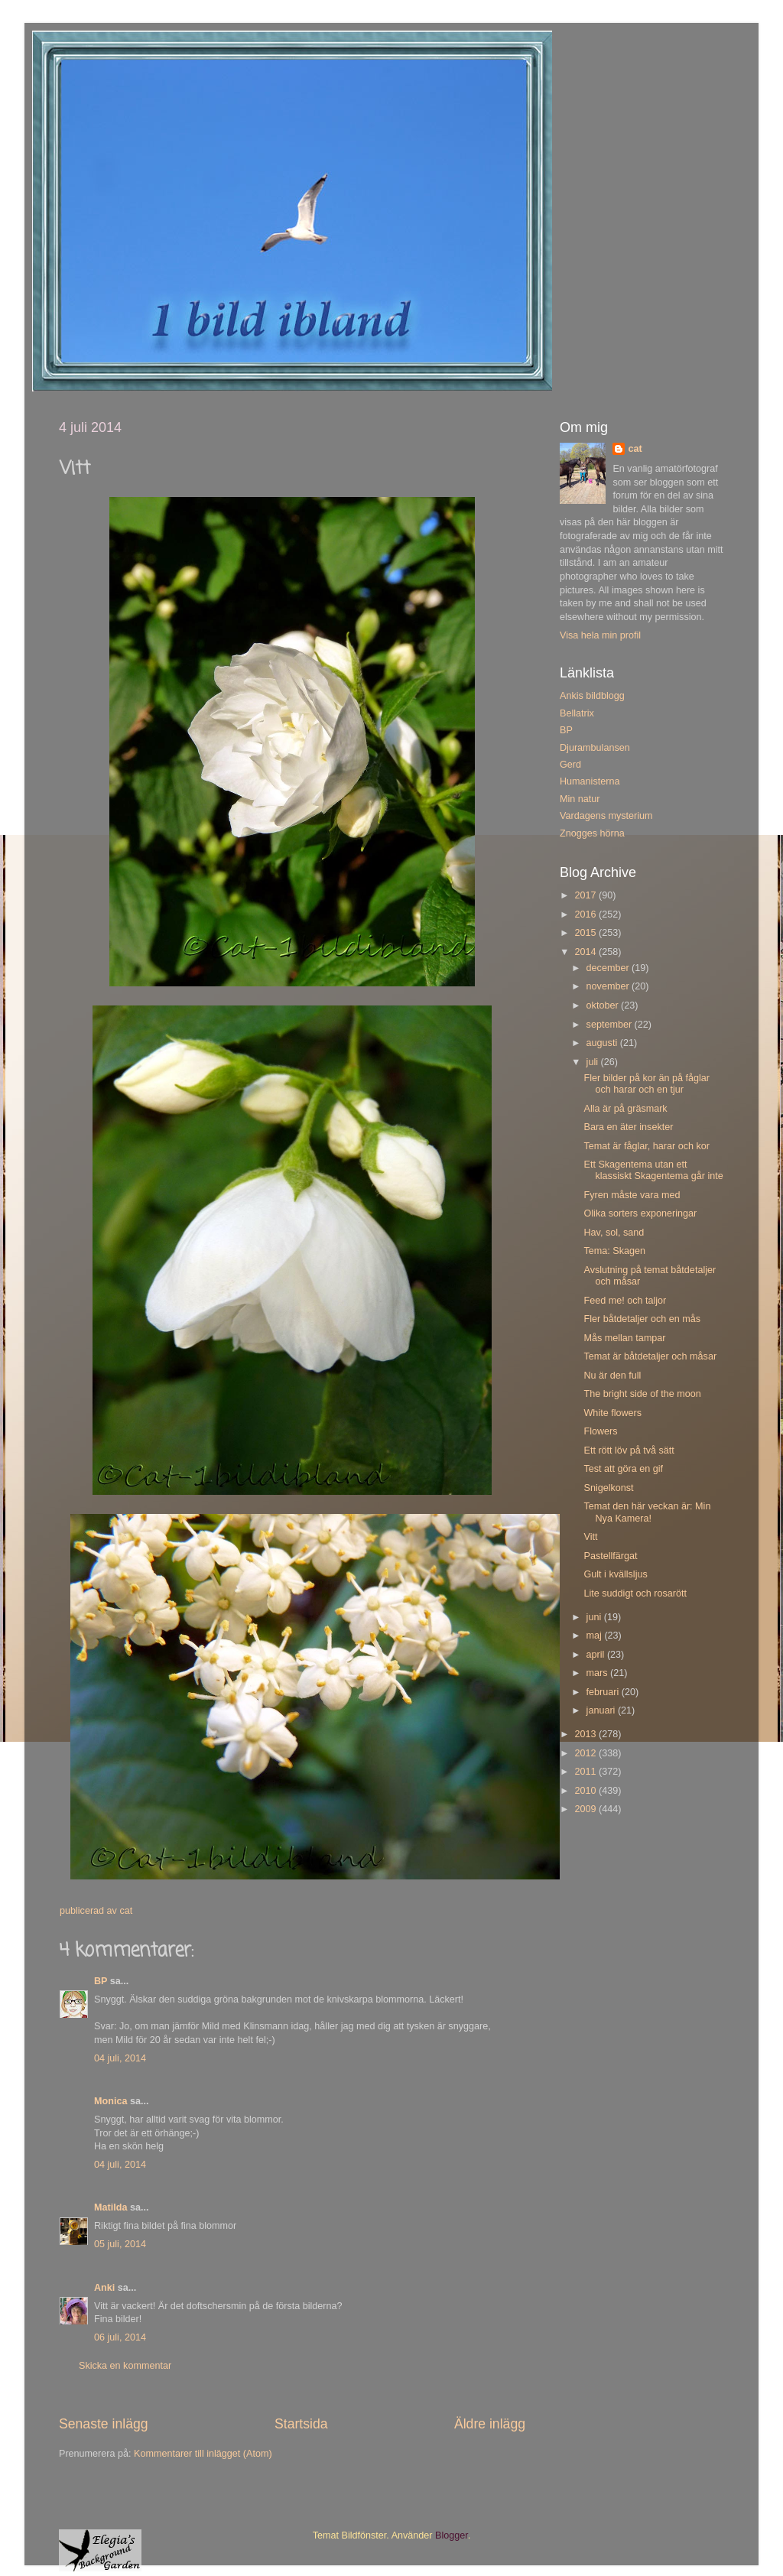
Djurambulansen (595, 747)
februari (604, 1692)
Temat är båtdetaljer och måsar (649, 1356)
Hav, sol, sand (613, 1232)
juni (595, 1617)
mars (598, 1673)
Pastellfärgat (610, 1556)
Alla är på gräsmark (625, 1108)
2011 (586, 1771)
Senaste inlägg (103, 2423)
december (609, 968)
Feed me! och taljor (624, 1300)
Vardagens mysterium (606, 815)
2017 (586, 895)
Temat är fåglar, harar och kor (646, 1146)
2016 (586, 914)
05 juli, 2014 (120, 2244)
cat (635, 448)
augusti (603, 1043)
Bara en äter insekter (628, 1127)
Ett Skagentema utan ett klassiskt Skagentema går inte (653, 1170)
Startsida (301, 2423)
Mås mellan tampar (624, 1338)
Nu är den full (612, 1375)
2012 (586, 1753)
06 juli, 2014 (120, 2337)
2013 (586, 1734)
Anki (104, 2287)
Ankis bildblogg (592, 695)
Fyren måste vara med (631, 1195)
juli (593, 1062)
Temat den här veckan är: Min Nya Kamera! (646, 1512)
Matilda (110, 2207)
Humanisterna (589, 781)
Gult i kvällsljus (615, 1574)
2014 (586, 952)
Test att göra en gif (623, 1468)
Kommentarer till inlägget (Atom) (203, 2453)
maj (595, 1635)
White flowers (612, 1413)
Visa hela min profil (600, 635)
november (609, 986)
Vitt (590, 1537)
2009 (586, 1809)
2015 (586, 932)
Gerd (570, 764)
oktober (604, 1005)
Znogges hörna (592, 833)
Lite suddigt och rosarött (634, 1593)
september (610, 1024)
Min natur (580, 799)
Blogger (451, 2535)
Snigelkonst (608, 1488)
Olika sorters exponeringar (640, 1213)
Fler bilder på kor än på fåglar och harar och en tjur (646, 1084)
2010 (586, 1790)
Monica (110, 2101)
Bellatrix (577, 713)
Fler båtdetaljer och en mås (641, 1319)
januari (602, 1710)
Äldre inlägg (489, 2423)
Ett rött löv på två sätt (628, 1450)
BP (100, 1981)
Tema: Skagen (614, 1251)
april (596, 1654)
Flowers (600, 1431)
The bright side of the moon (641, 1394)
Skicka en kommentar (125, 2365)
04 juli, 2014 (120, 2058)
